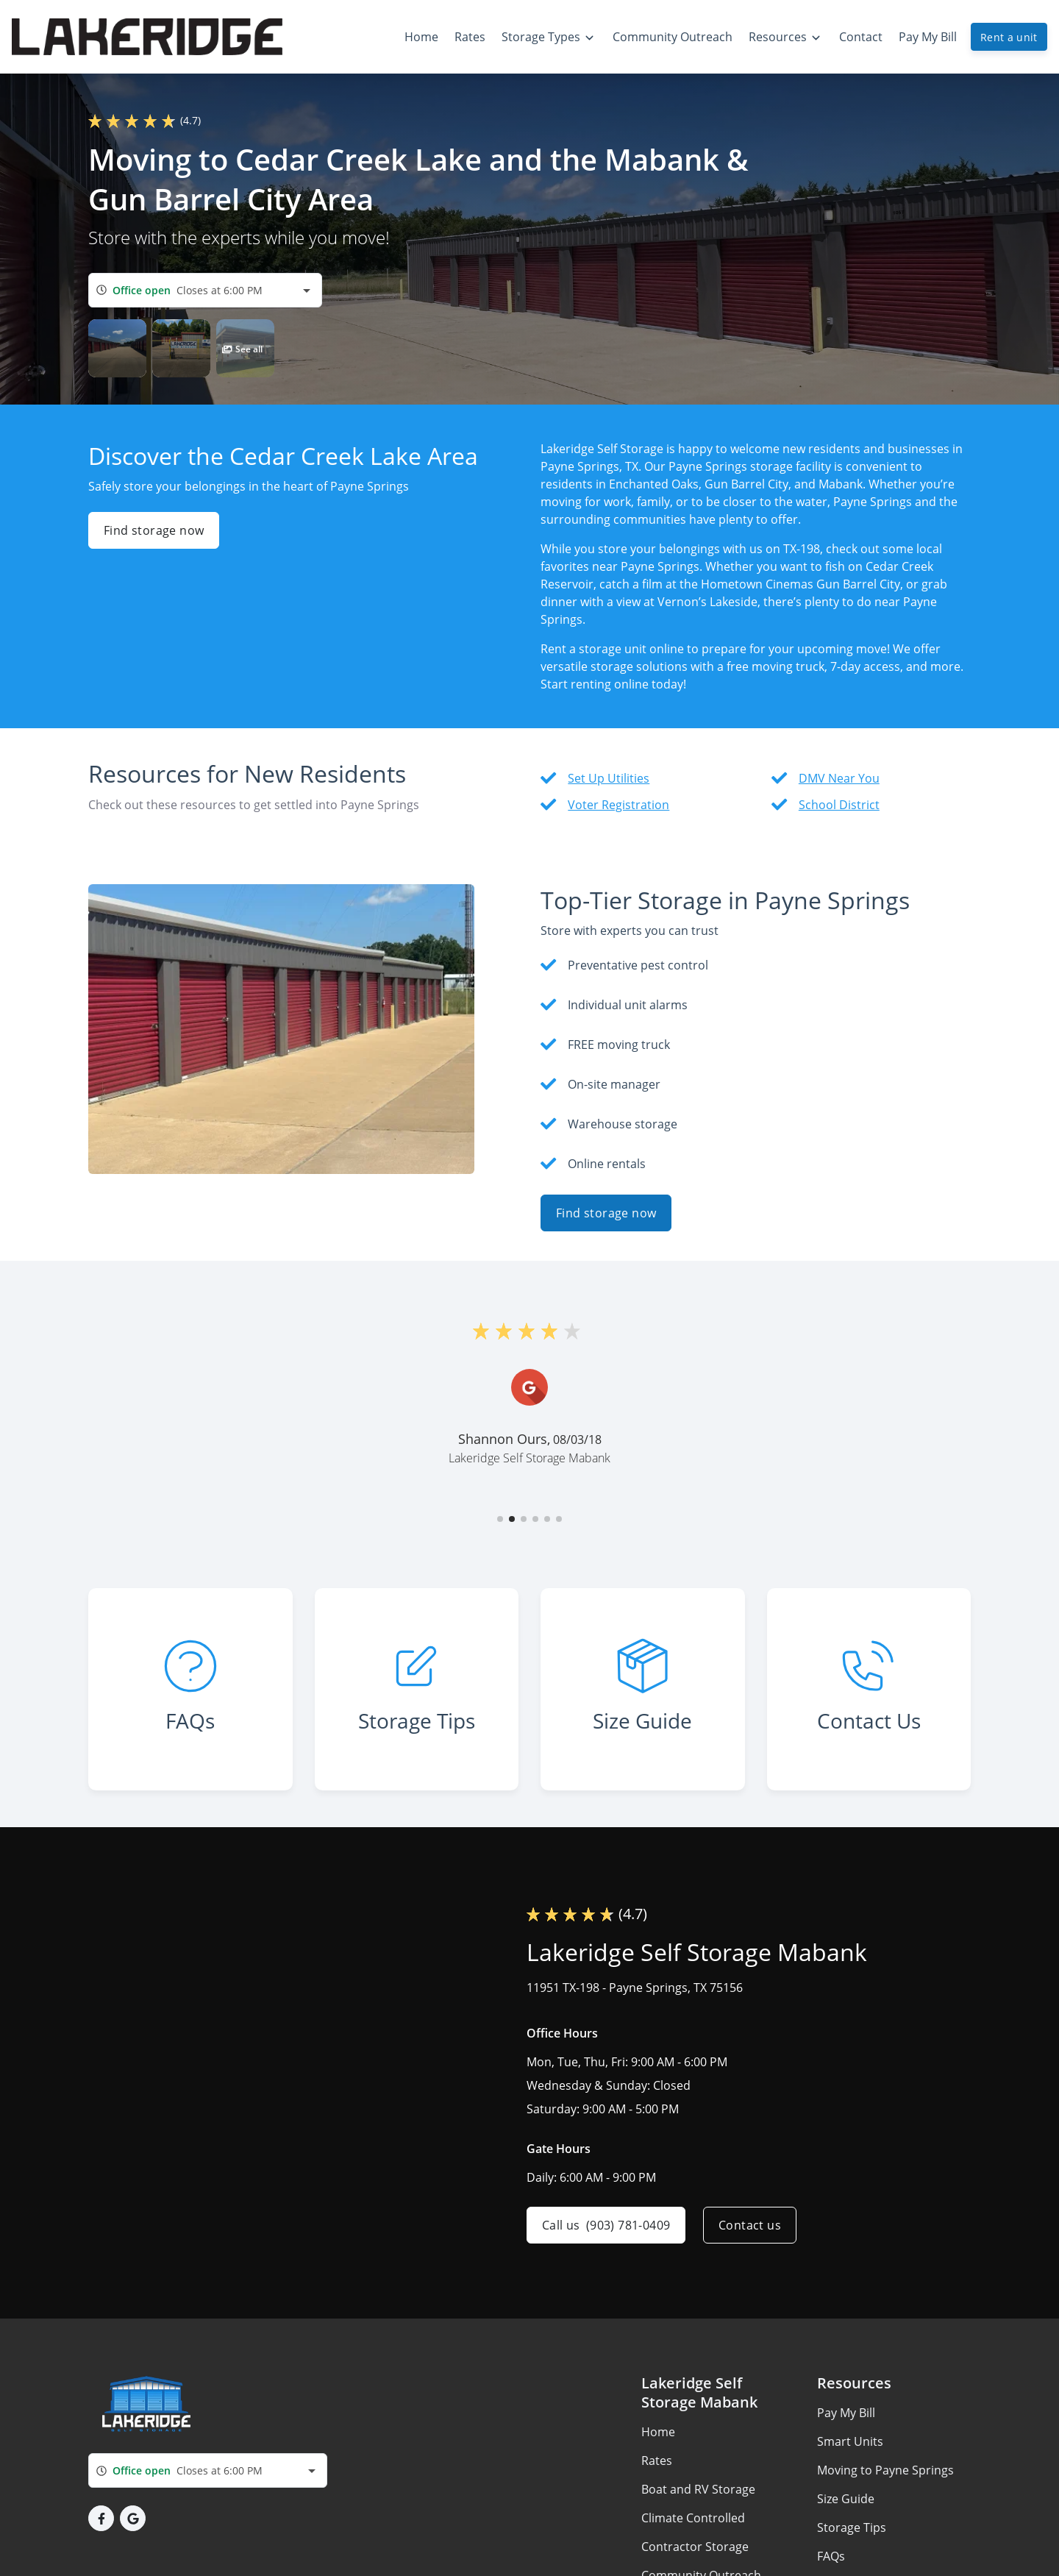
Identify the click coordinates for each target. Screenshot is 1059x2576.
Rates (656, 2460)
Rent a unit (1009, 37)
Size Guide (845, 2499)
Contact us (750, 2225)
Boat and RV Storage (698, 2489)
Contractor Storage (695, 2546)
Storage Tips (851, 2527)
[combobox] (205, 290)
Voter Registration (618, 805)
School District (839, 805)
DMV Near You (839, 778)
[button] (117, 348)
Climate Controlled (693, 2518)
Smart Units (850, 2441)
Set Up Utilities (608, 778)
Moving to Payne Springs (885, 2470)
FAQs (831, 2556)
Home (658, 2432)
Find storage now (154, 530)
